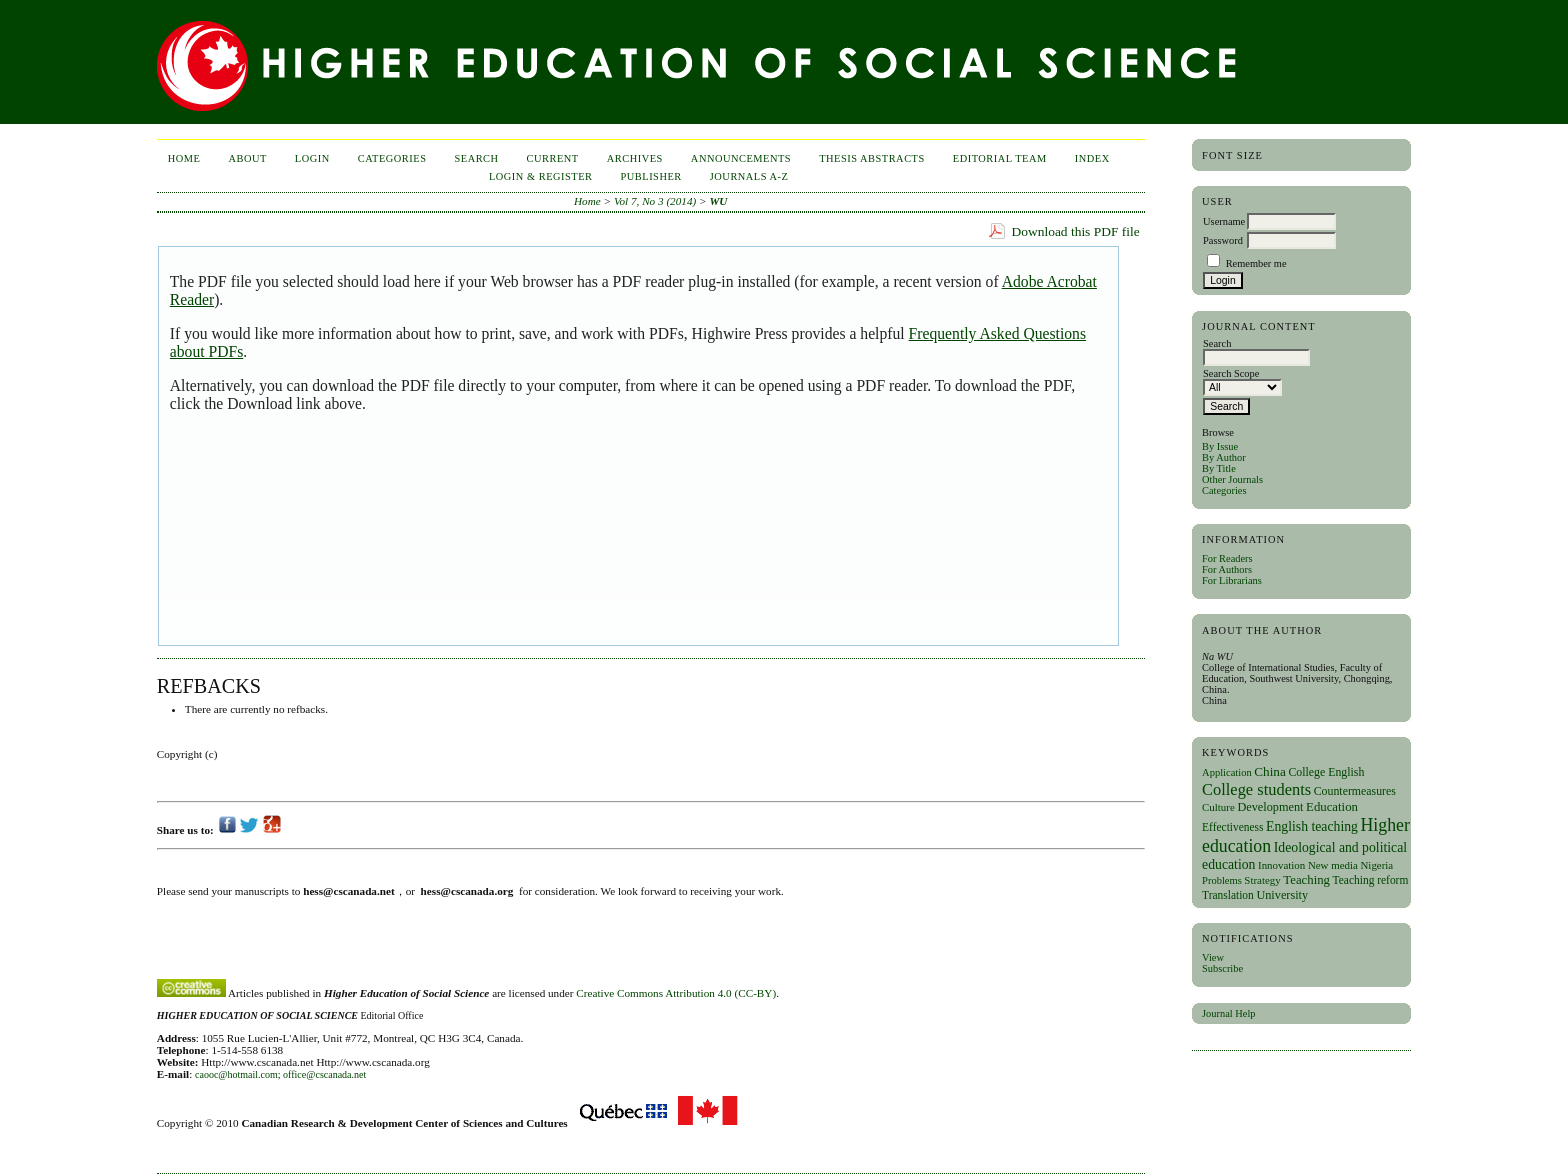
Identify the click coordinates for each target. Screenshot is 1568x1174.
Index (1092, 158)
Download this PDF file (1076, 231)
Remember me (1256, 263)
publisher (651, 176)
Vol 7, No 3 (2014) (655, 201)
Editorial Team (1000, 158)
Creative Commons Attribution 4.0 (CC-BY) (676, 993)
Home (184, 158)
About (247, 158)
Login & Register (541, 176)
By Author (1224, 457)
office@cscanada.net (324, 1074)
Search (476, 158)
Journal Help (1228, 1013)
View (1213, 957)
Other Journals (1232, 479)
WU (718, 201)
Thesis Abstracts (872, 158)
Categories (1224, 490)
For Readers (1227, 558)
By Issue (1220, 446)
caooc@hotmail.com (236, 1074)
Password (1223, 240)
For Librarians (1232, 580)
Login (312, 158)
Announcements (741, 158)
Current (553, 158)
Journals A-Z (749, 176)
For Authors (1227, 569)
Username (1224, 221)
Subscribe (1222, 968)
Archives (635, 158)
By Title (1219, 468)
